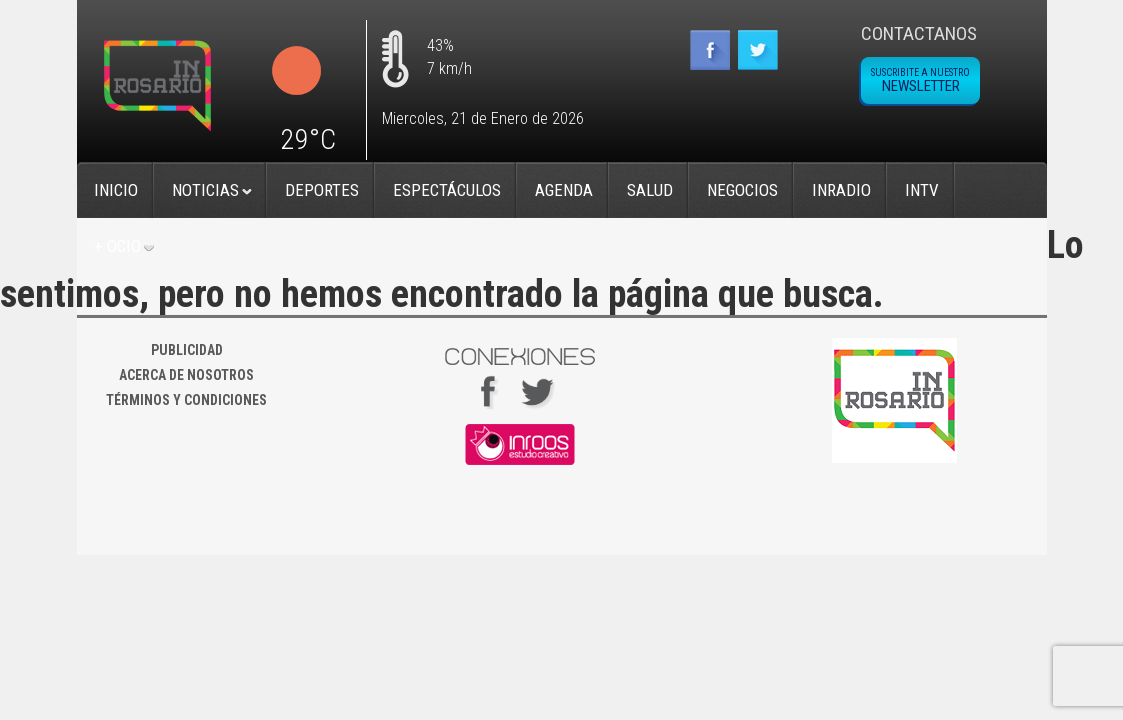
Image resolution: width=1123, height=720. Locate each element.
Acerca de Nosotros (186, 375)
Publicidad (187, 350)
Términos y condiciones (186, 400)
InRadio (841, 190)
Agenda (564, 190)
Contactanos (919, 33)
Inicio (116, 190)
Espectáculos (447, 190)
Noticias (205, 190)
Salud (650, 190)
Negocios (742, 190)
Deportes (322, 190)
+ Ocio (117, 246)
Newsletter (920, 81)
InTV (922, 190)
